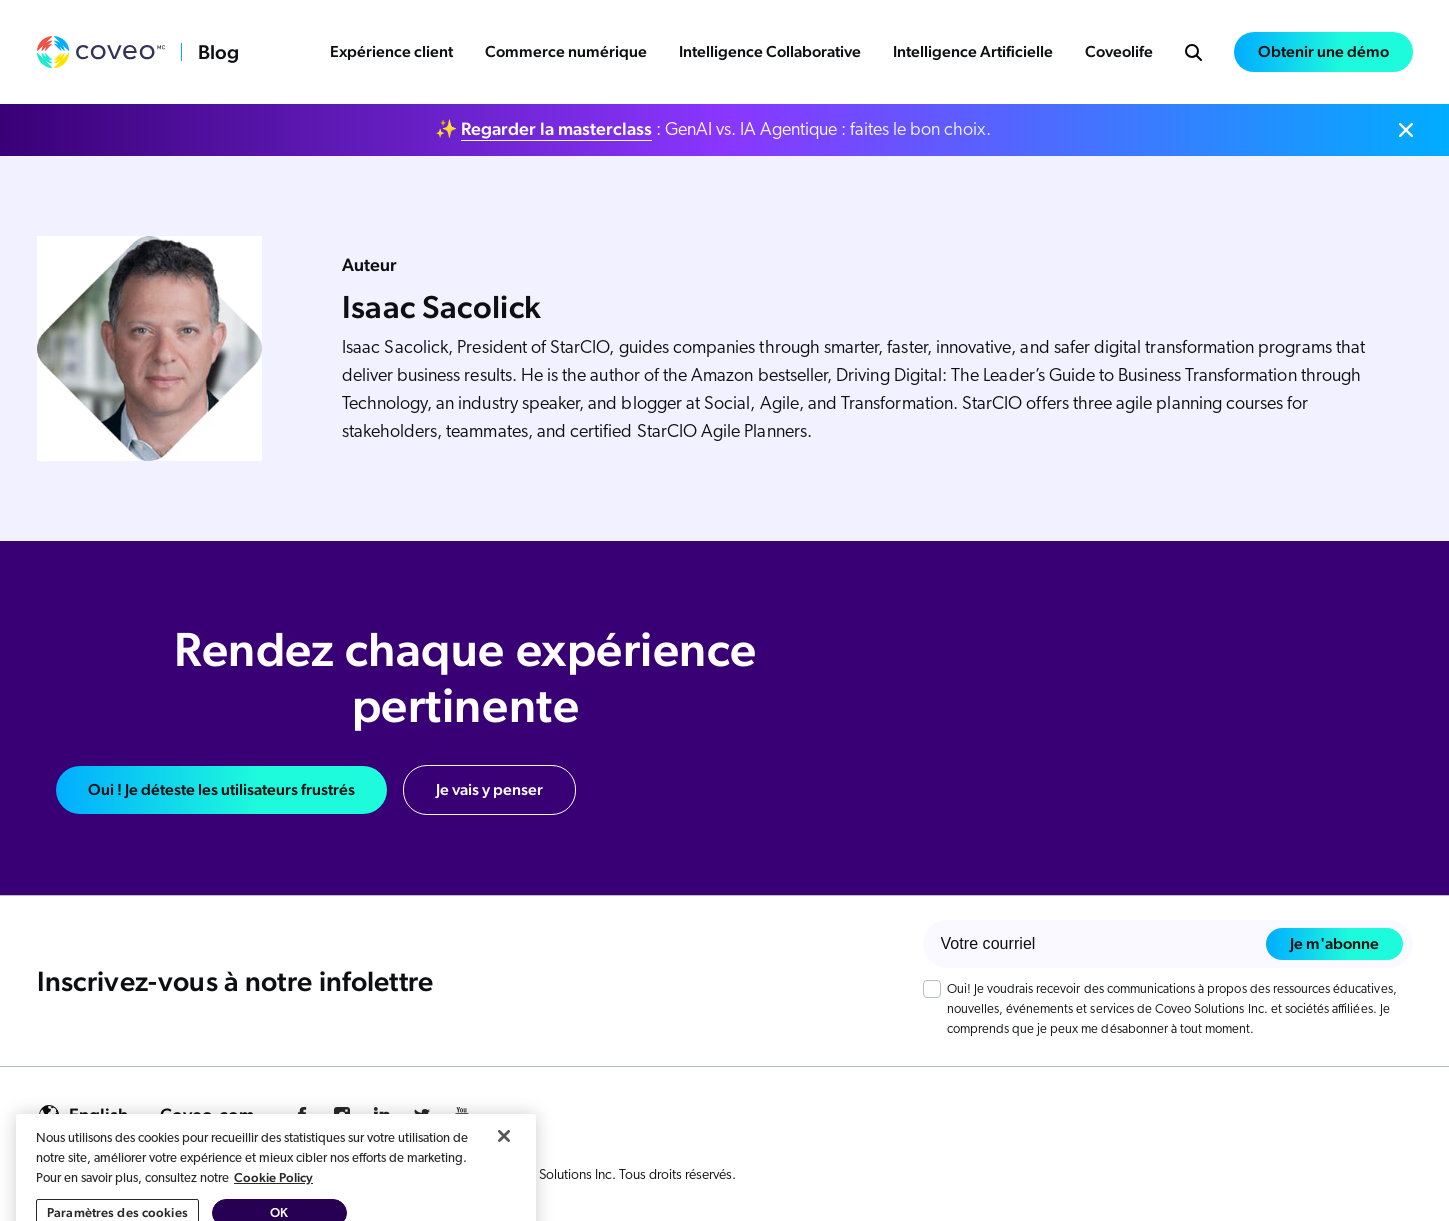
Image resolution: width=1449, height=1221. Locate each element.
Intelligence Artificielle (973, 51)
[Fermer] (504, 1168)
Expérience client (391, 51)
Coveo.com (207, 1114)
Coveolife (1119, 51)
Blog (218, 52)
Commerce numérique (566, 51)
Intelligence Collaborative (770, 51)
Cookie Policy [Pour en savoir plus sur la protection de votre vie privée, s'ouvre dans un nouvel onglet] (273, 1209)
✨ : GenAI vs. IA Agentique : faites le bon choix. (713, 129)
